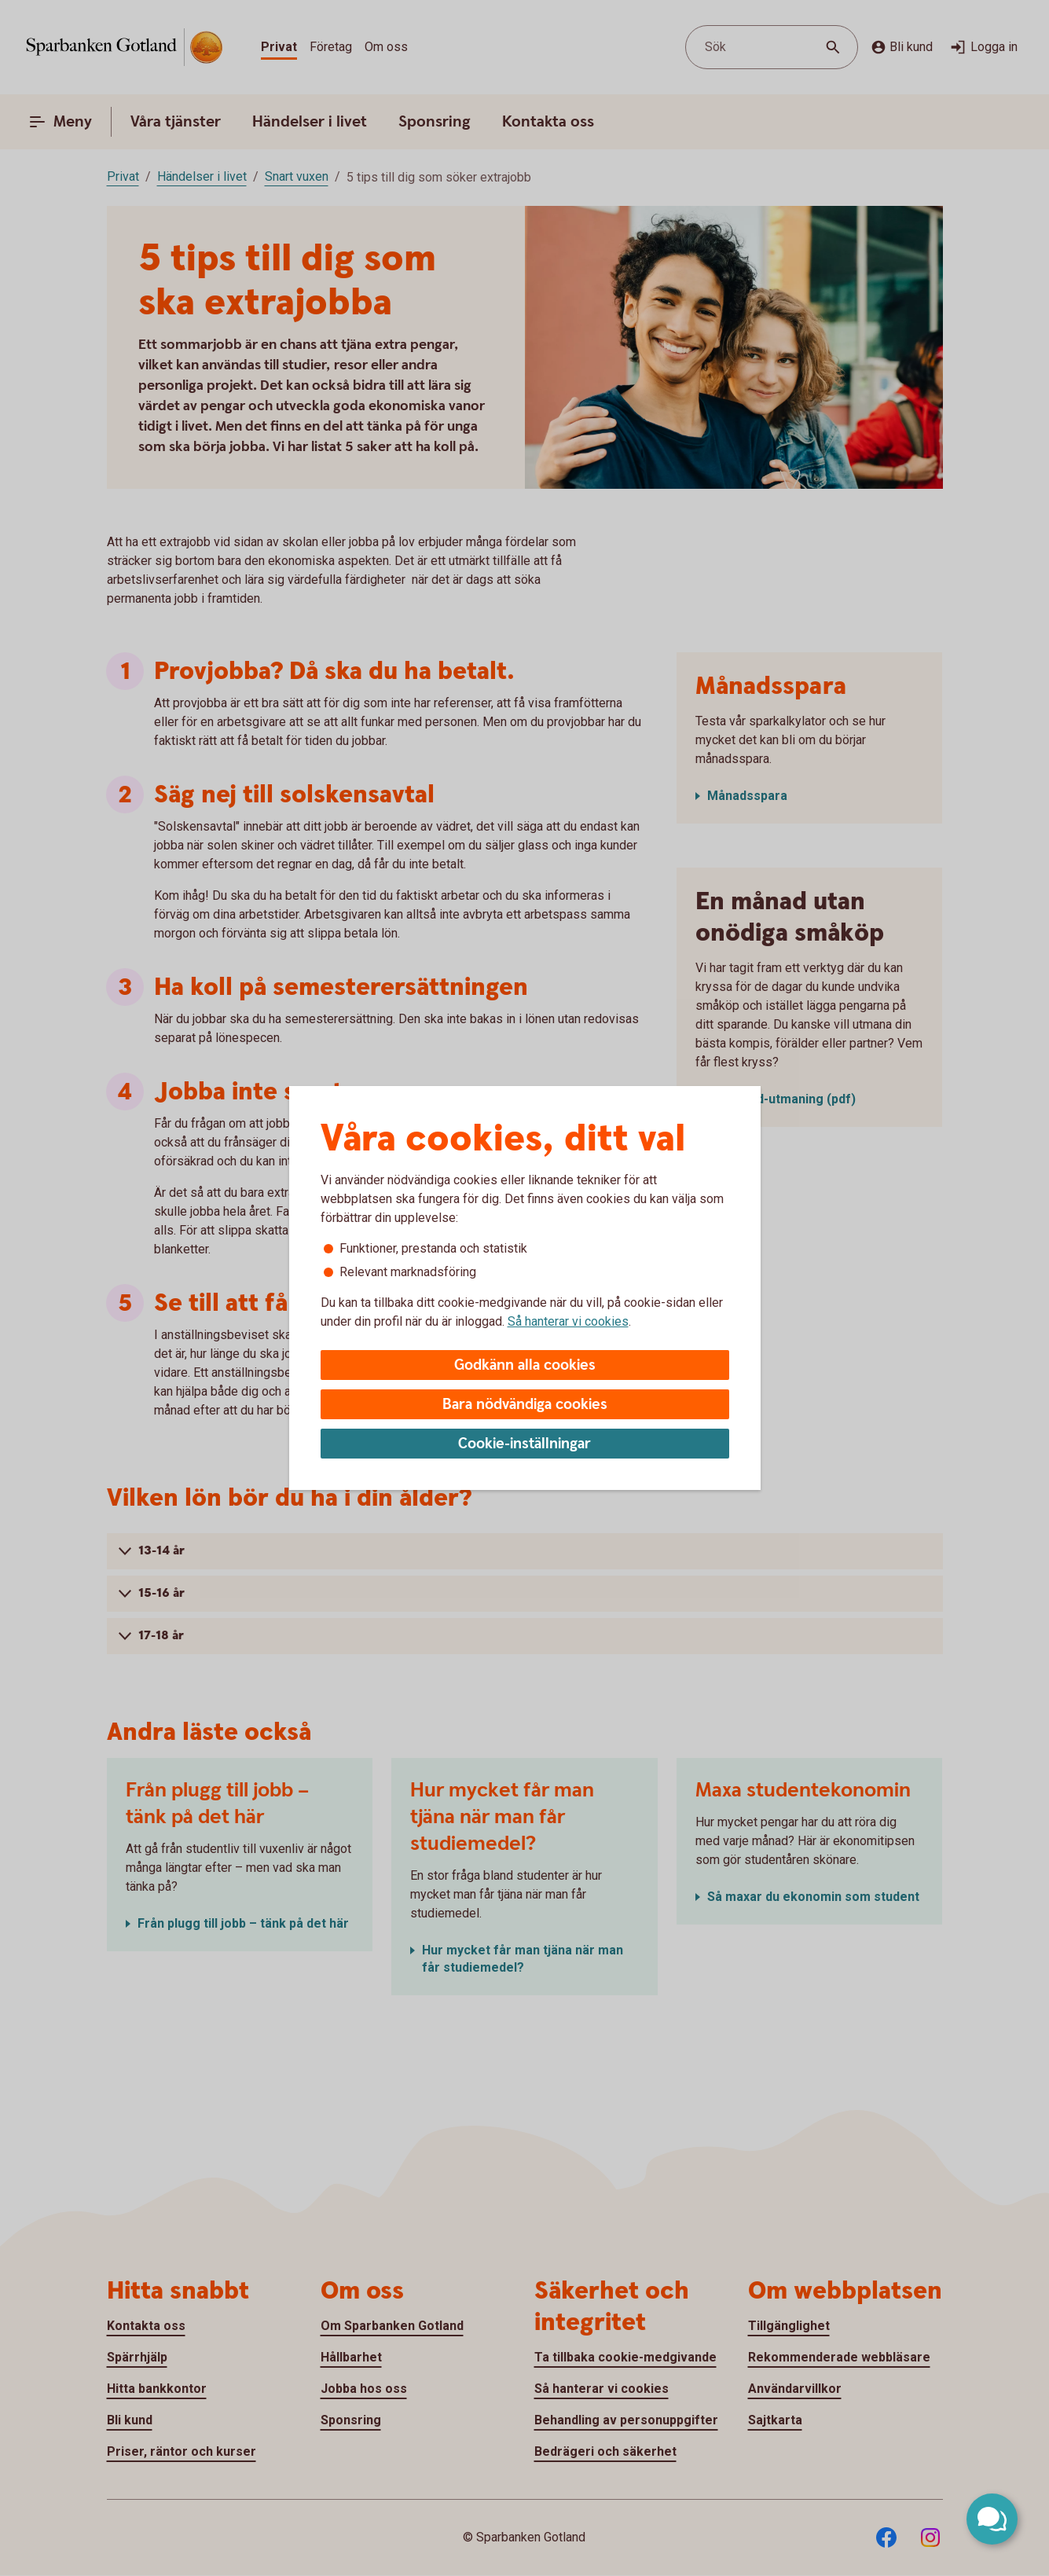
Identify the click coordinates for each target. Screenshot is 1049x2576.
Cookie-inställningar (524, 1444)
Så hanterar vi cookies (568, 1321)
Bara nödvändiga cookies (524, 1405)
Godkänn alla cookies (525, 1365)
